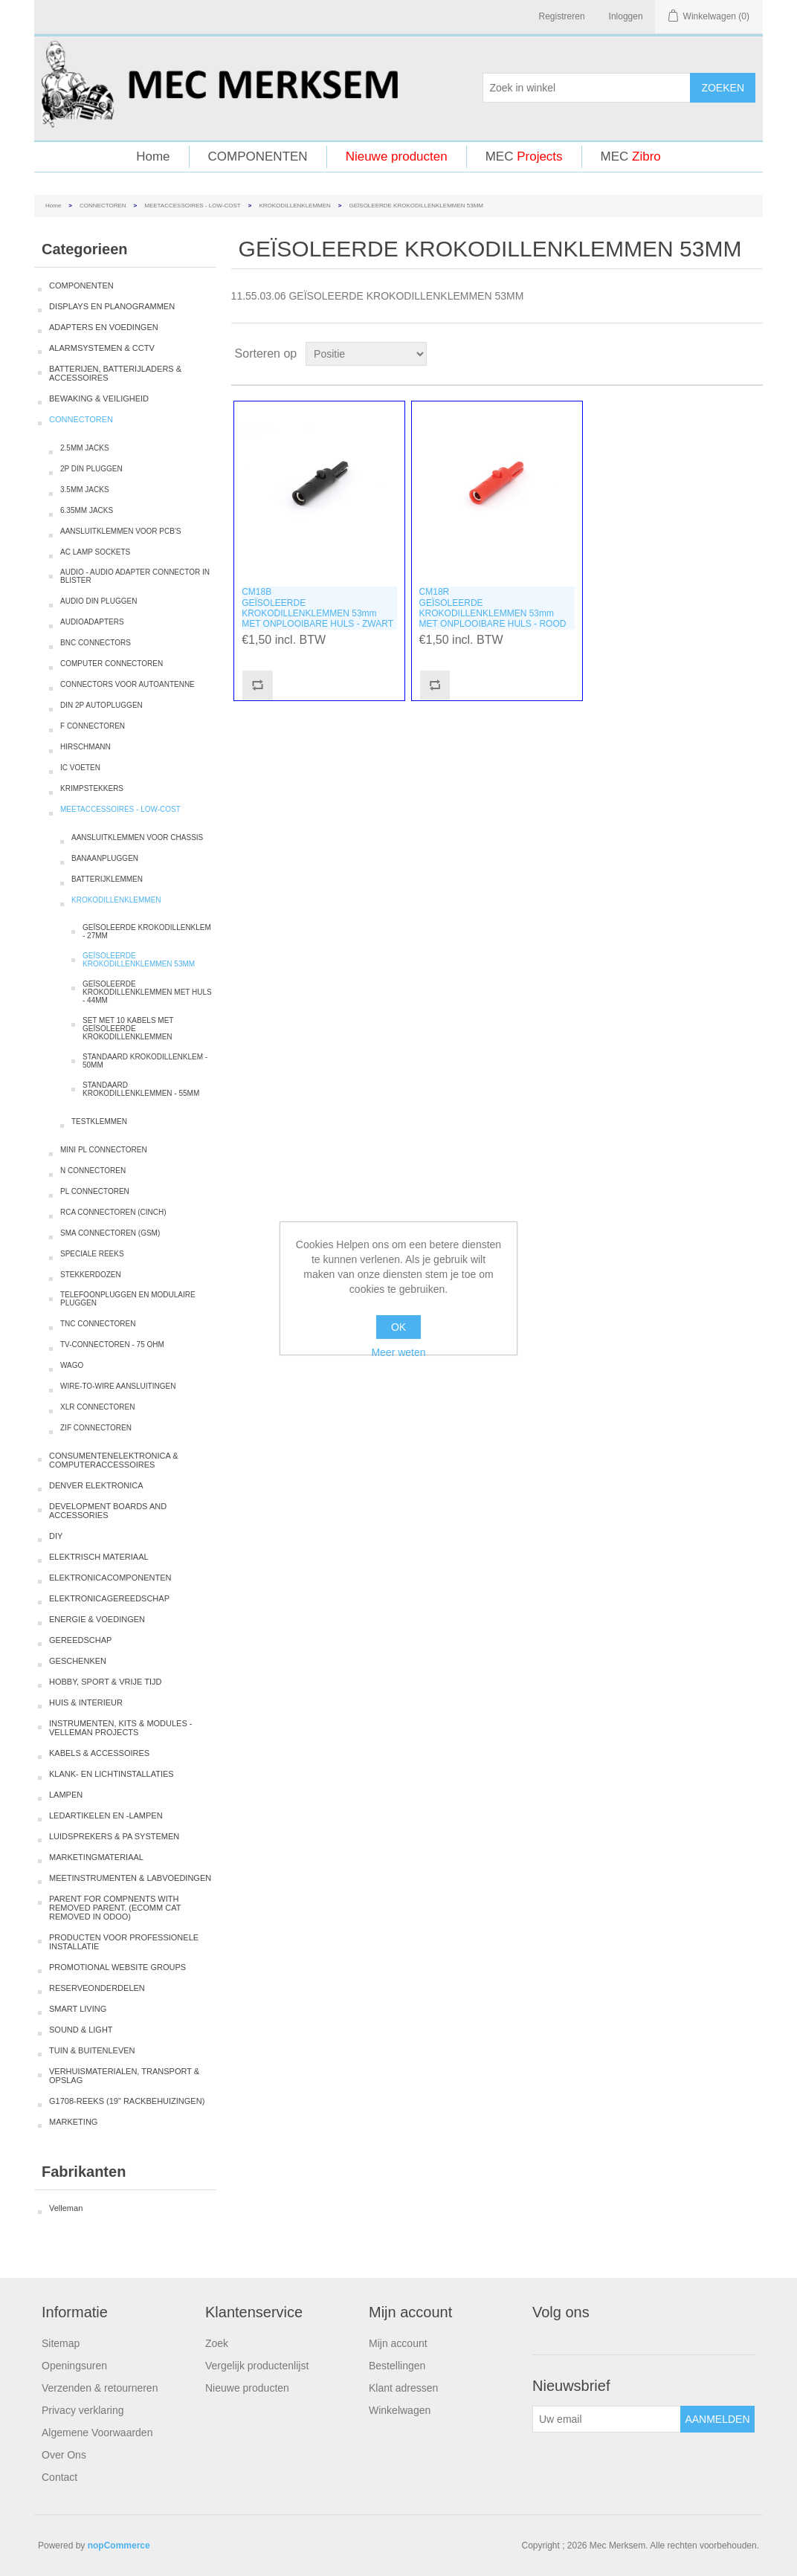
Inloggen (626, 16)
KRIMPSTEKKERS (91, 788)
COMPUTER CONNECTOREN (111, 663)
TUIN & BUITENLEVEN (92, 2050)
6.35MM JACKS (86, 510)
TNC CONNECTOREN (97, 1324)
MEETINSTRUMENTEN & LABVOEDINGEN (130, 1877)
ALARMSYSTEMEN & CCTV (102, 347)
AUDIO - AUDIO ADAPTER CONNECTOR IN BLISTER (135, 576)
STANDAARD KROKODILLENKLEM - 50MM (145, 1061)
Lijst (750, 354)
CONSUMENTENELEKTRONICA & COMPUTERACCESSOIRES (113, 1460)
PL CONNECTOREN (94, 1191)
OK (398, 1327)
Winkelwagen (399, 2410)
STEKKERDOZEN (90, 1275)
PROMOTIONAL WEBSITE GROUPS (117, 1967)
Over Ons (64, 2455)
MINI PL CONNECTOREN (103, 1150)
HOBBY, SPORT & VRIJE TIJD (105, 1681)
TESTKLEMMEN (99, 1121)
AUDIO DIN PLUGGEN (98, 601)
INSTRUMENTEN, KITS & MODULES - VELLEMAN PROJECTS (121, 1728)
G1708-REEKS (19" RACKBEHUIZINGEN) (126, 2100)
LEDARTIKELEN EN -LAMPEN (106, 1815)
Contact (59, 2477)
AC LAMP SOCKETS (95, 552)
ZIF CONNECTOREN (96, 1428)
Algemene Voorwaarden (97, 2432)
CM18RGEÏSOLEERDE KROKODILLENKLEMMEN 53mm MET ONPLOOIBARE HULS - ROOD (493, 608)
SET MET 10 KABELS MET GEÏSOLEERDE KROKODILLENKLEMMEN (128, 1028)
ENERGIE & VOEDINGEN (97, 1619)
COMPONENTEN (258, 156)
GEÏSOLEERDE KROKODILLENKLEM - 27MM (147, 931)
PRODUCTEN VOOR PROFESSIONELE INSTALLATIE (124, 1942)
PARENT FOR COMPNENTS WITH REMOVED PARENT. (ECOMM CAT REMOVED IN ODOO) (115, 1907)
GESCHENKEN (77, 1660)
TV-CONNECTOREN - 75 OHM (112, 1344)
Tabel (723, 354)
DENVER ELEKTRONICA (96, 1485)
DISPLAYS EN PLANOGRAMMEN (112, 306)
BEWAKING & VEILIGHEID (99, 398)
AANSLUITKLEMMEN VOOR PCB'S (120, 531)
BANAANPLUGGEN (104, 858)
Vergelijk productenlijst (257, 2366)
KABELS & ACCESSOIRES (99, 1753)
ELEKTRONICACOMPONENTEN (110, 1577)
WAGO (71, 1365)
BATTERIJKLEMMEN (107, 879)
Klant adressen (403, 2388)
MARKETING (73, 2121)
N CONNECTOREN (93, 1170)
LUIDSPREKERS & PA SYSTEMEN (114, 1836)
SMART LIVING (77, 2008)
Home (153, 156)
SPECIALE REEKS (92, 1254)
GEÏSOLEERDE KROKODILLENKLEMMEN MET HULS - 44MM (147, 992)
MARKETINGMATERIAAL (96, 1857)
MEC (524, 156)
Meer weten (398, 1352)
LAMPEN (66, 1794)
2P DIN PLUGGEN (91, 469)
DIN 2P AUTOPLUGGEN (101, 705)
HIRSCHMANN (85, 747)
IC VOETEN (80, 768)
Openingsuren (74, 2366)
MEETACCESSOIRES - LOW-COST (192, 205)
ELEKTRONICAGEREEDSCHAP (109, 1598)
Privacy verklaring (82, 2410)
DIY (55, 1535)
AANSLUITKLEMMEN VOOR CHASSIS (137, 837)
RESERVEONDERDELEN (97, 1987)
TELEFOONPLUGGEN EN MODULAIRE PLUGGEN (128, 1299)
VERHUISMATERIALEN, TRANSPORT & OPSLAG (124, 2076)
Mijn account (398, 2343)
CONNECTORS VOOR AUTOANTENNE (127, 684)
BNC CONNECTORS (95, 643)
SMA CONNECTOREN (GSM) (110, 1233)
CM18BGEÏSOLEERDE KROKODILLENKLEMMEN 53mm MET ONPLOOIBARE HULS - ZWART (317, 608)
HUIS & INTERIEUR (86, 1702)
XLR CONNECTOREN (97, 1407)
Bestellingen (397, 2366)
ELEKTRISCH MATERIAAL (99, 1556)
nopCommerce (119, 2545)
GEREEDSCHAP (80, 1640)
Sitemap (61, 2343)
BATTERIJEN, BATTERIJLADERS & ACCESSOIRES (115, 373)
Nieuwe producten (397, 156)
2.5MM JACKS (84, 448)
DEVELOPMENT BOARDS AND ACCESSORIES (108, 1511)
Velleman (66, 2208)
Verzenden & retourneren (100, 2388)
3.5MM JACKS (84, 489)
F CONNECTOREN (92, 726)
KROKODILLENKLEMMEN (294, 205)
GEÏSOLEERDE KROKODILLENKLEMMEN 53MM (139, 960)
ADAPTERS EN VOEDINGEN (103, 327)
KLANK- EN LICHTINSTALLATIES (111, 1773)
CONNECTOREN (103, 205)
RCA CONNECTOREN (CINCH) (113, 1212)
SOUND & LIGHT (81, 2029)
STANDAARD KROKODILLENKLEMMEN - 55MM (141, 1089)
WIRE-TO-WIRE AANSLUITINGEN (117, 1386)
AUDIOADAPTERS (92, 622)
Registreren (562, 16)
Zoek (216, 2343)
